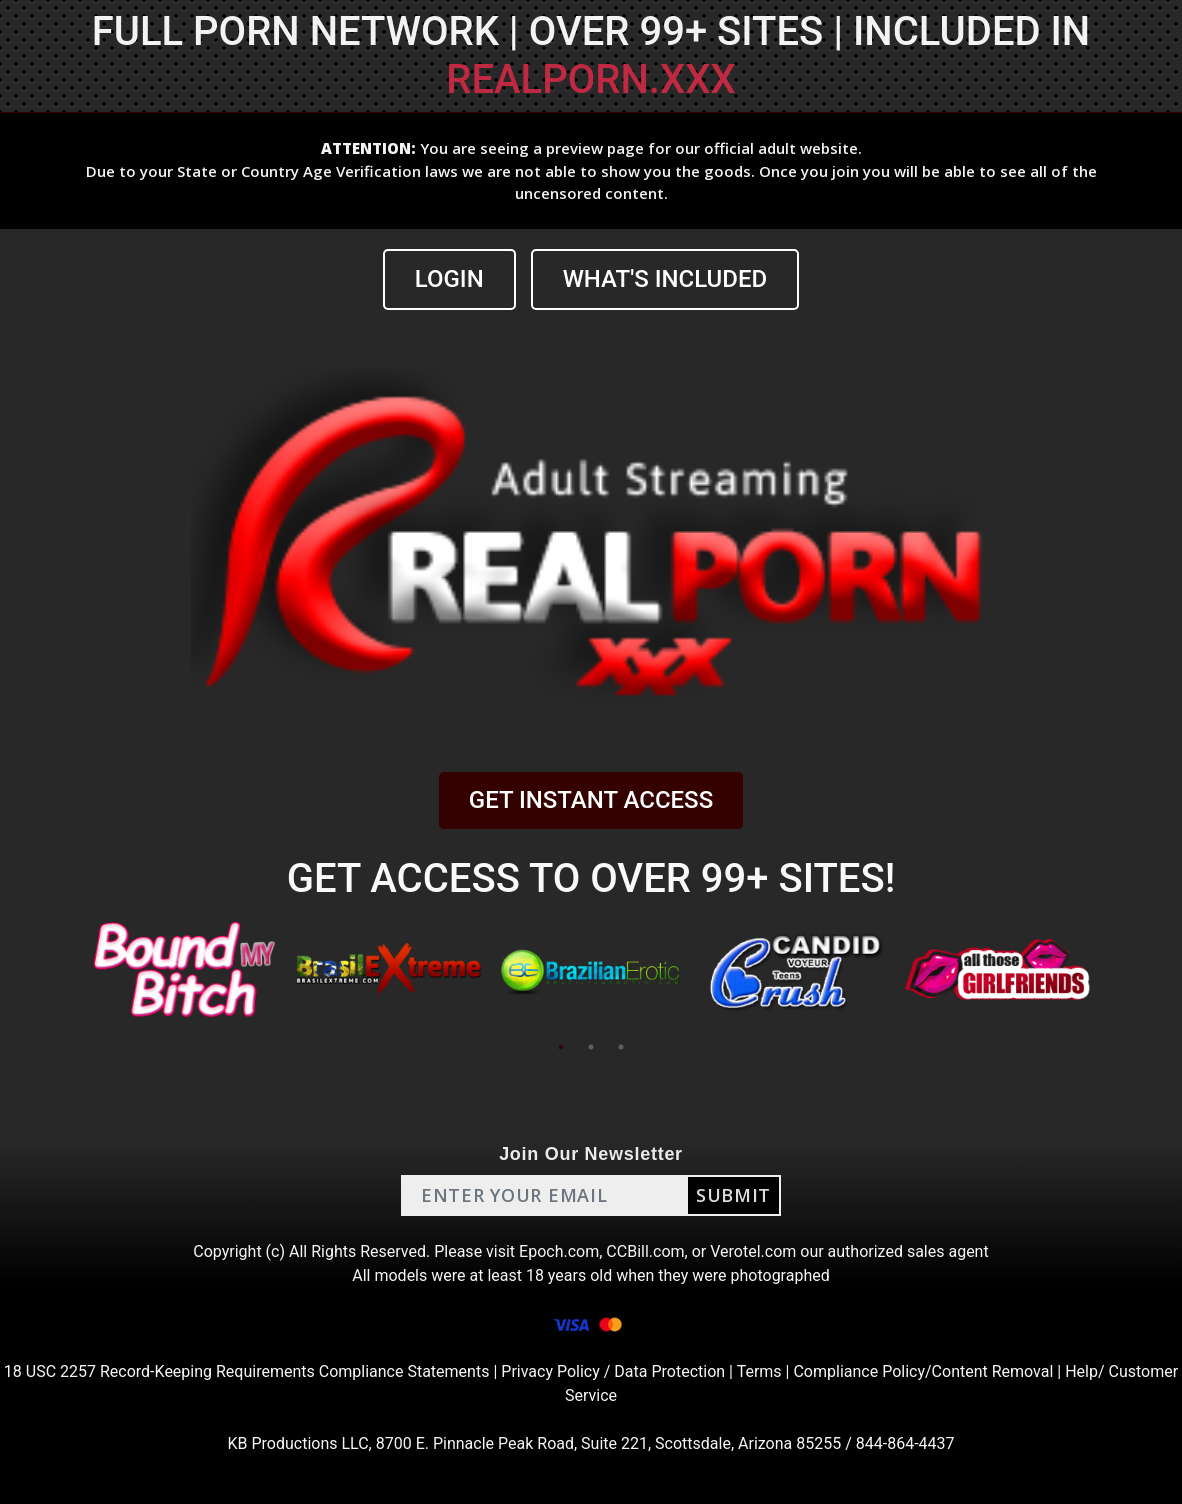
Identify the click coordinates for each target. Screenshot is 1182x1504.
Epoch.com (559, 1251)
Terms (759, 1371)
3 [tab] (621, 1047)
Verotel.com (753, 1251)
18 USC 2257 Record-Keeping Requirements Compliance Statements (247, 1371)
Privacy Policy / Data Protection (613, 1371)
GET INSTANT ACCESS (591, 800)
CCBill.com (645, 1251)
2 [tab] (591, 1047)
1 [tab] (561, 1047)
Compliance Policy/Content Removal (923, 1371)
